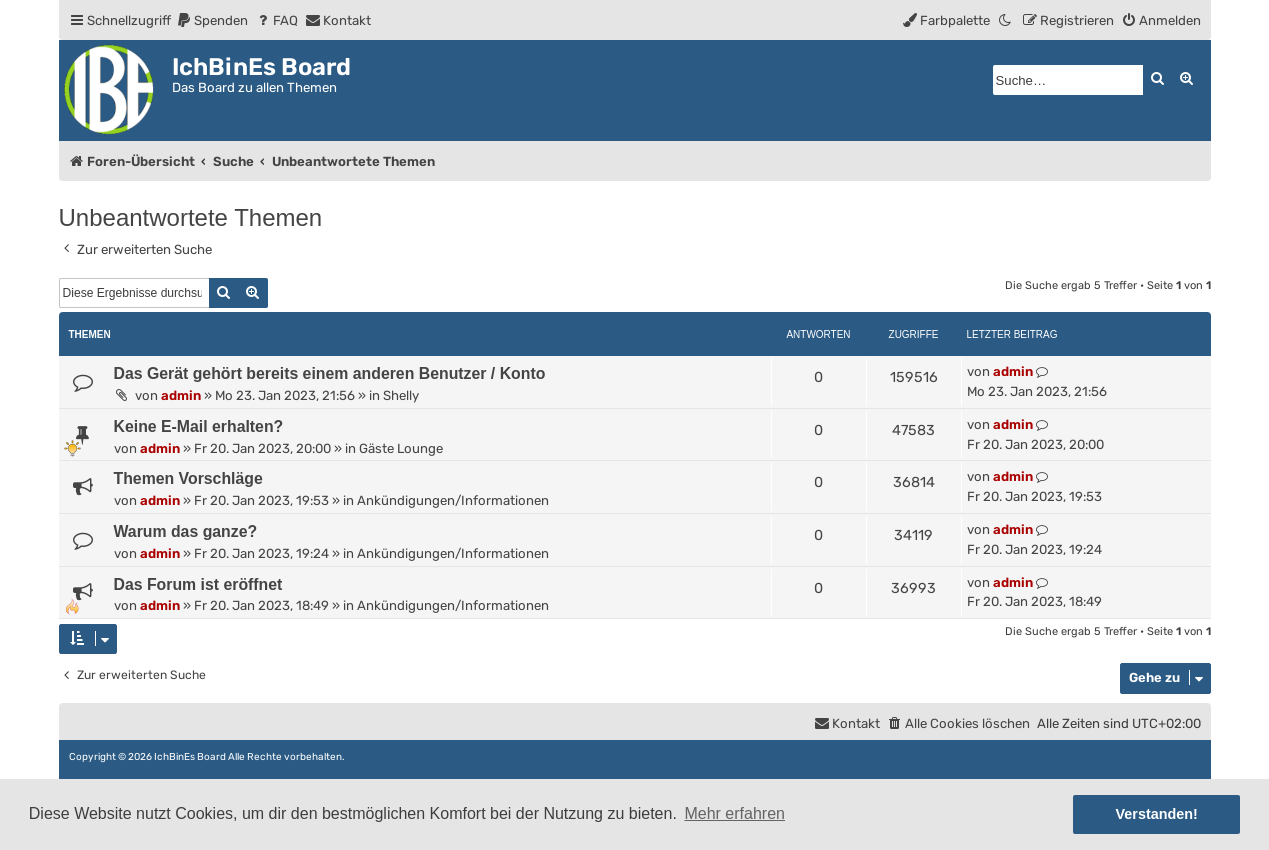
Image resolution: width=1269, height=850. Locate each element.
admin (181, 395)
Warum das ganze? (186, 531)
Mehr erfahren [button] (734, 813)
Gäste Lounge (401, 448)
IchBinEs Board (190, 757)
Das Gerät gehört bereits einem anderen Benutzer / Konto (330, 373)
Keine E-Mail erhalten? (199, 426)
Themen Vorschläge (188, 478)
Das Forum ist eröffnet (198, 584)
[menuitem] (212, 20)
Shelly (401, 395)
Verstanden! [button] (1157, 814)
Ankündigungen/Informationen (453, 500)
